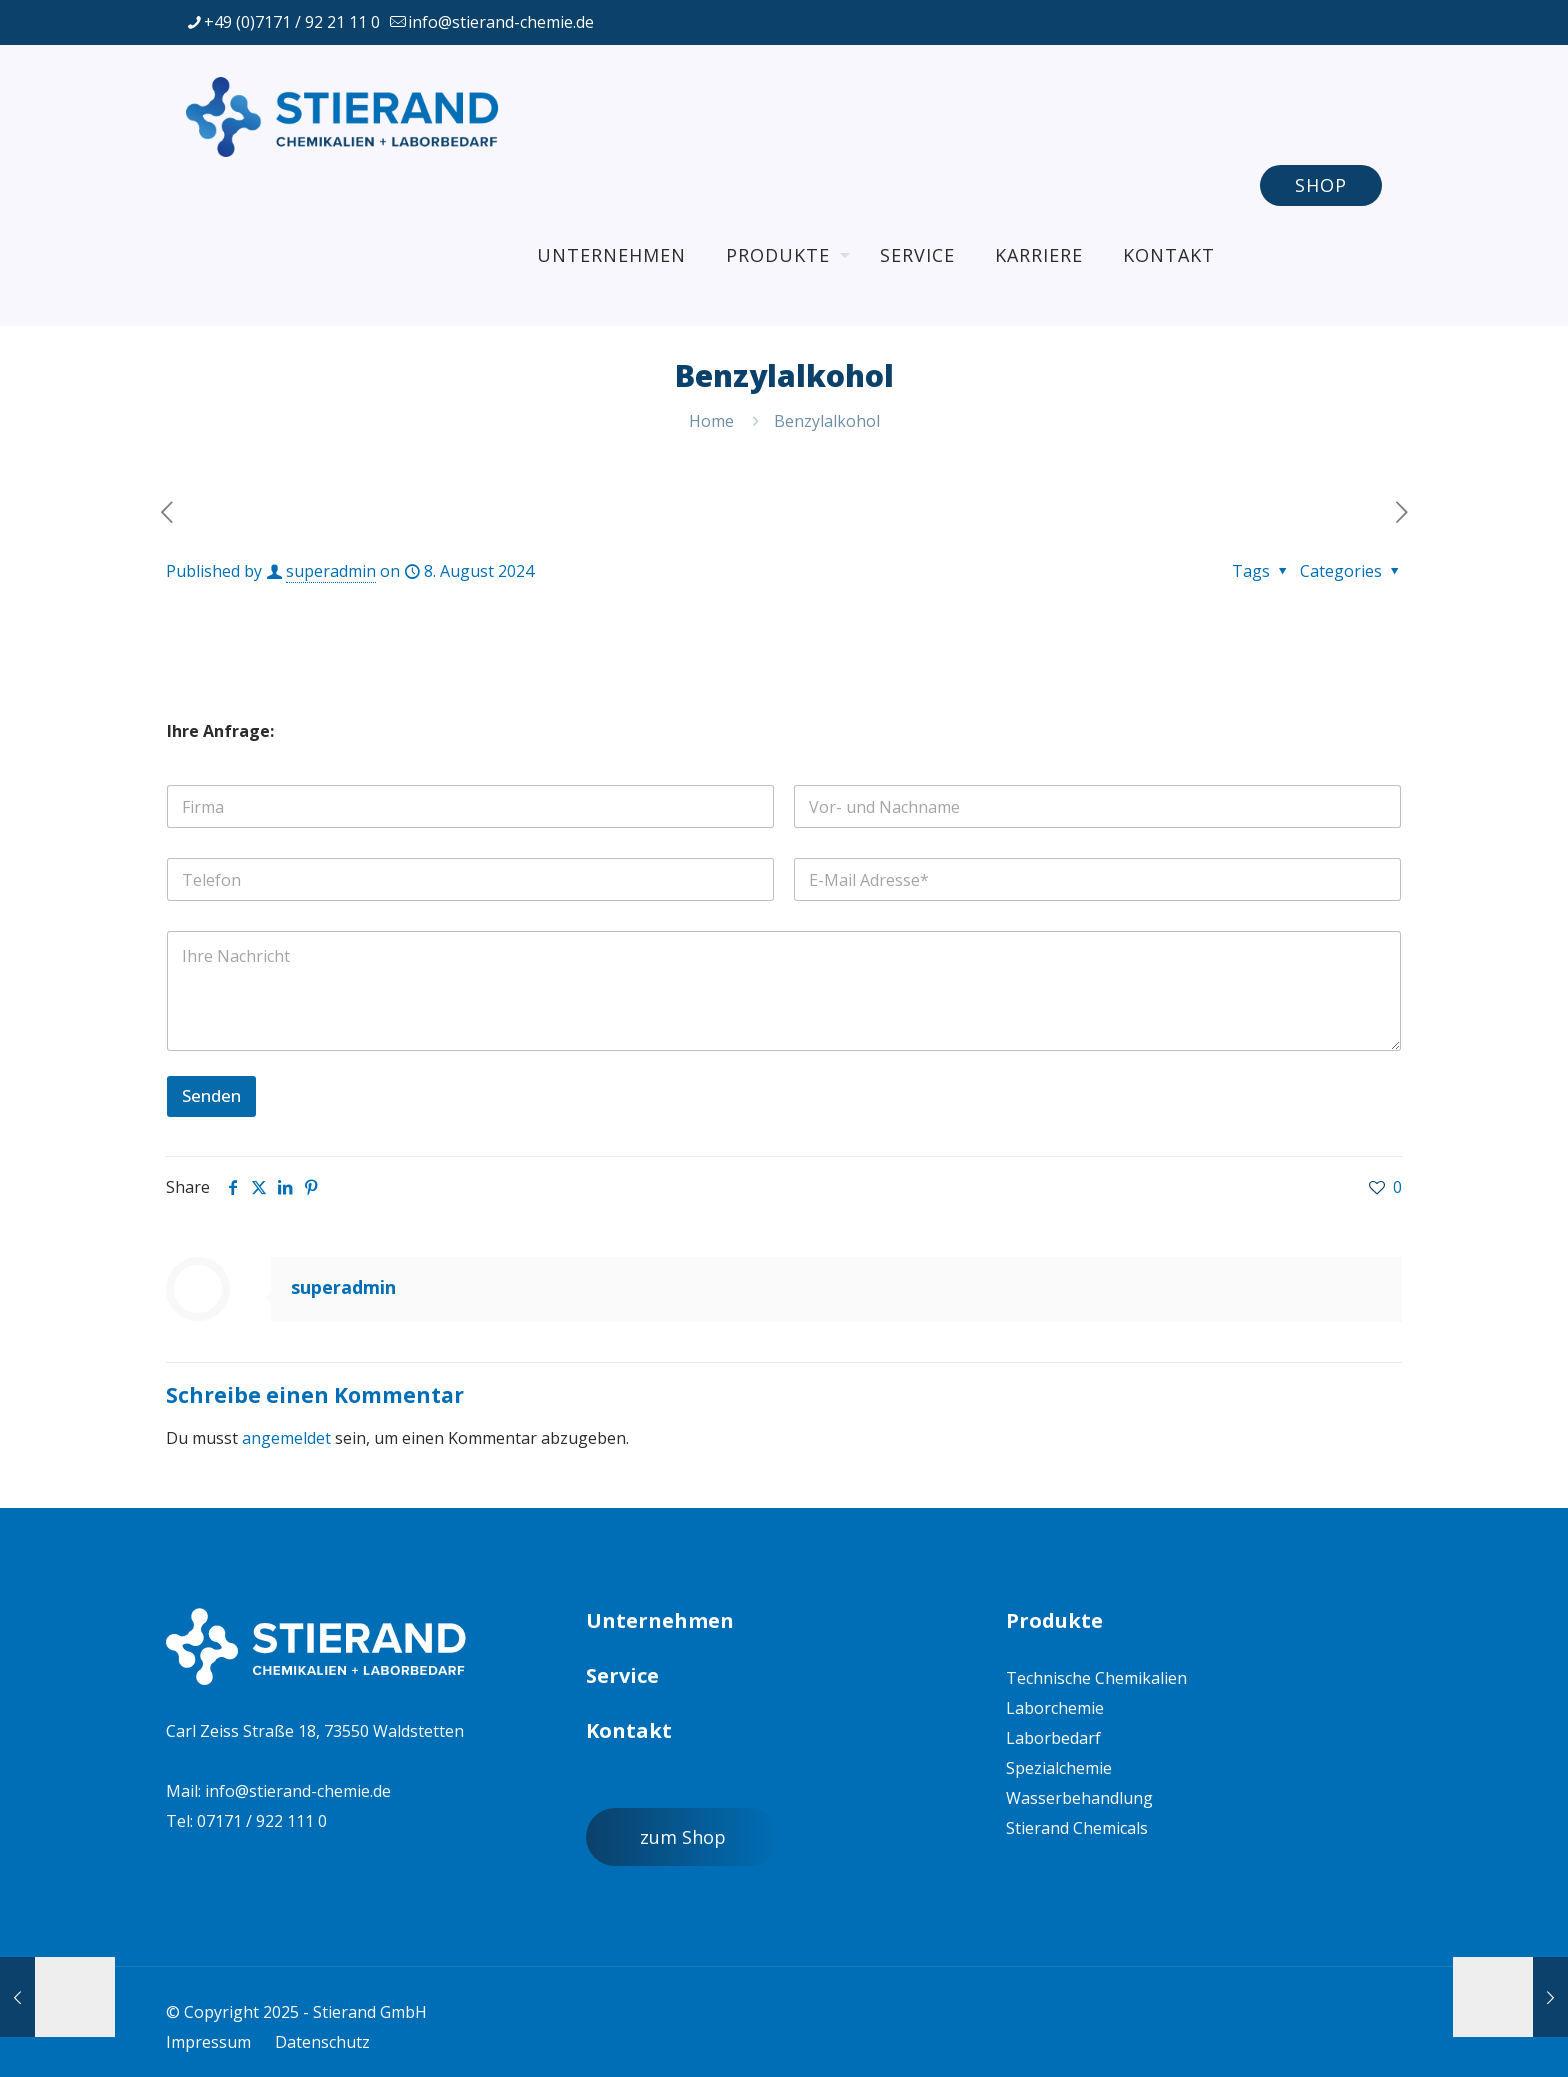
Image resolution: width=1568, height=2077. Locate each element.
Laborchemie (1055, 1708)
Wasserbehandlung (1079, 1798)
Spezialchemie (1059, 1768)
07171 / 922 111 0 (262, 1821)
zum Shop (683, 1837)
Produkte (1054, 1620)
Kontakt (629, 1730)
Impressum (208, 2042)
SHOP (1321, 185)
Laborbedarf (1053, 1738)
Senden (211, 1095)
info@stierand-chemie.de (298, 1791)
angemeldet (286, 1438)
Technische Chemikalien (1096, 1678)
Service (622, 1675)
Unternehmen (660, 1620)
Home (711, 421)
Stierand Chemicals (1077, 1828)
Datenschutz (322, 2042)
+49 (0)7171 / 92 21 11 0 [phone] (292, 22)
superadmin (331, 571)
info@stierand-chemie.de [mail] (501, 22)
